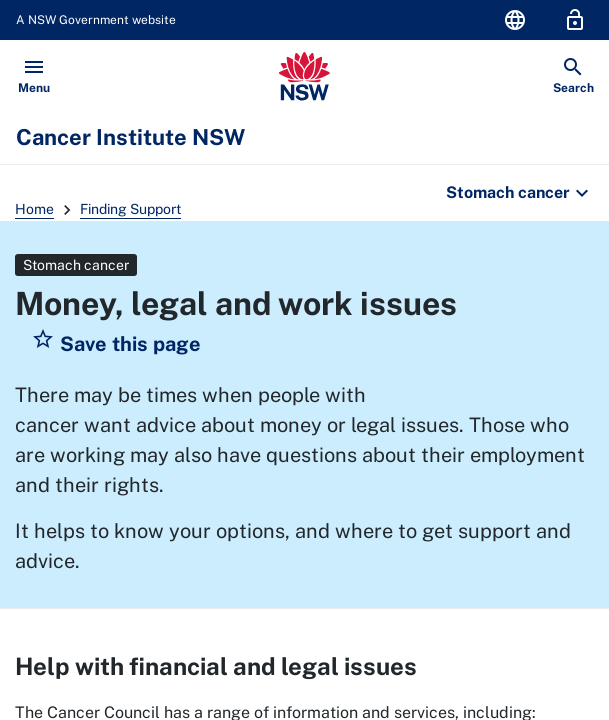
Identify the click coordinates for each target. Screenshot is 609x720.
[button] (116, 344)
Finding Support (130, 209)
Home (34, 209)
